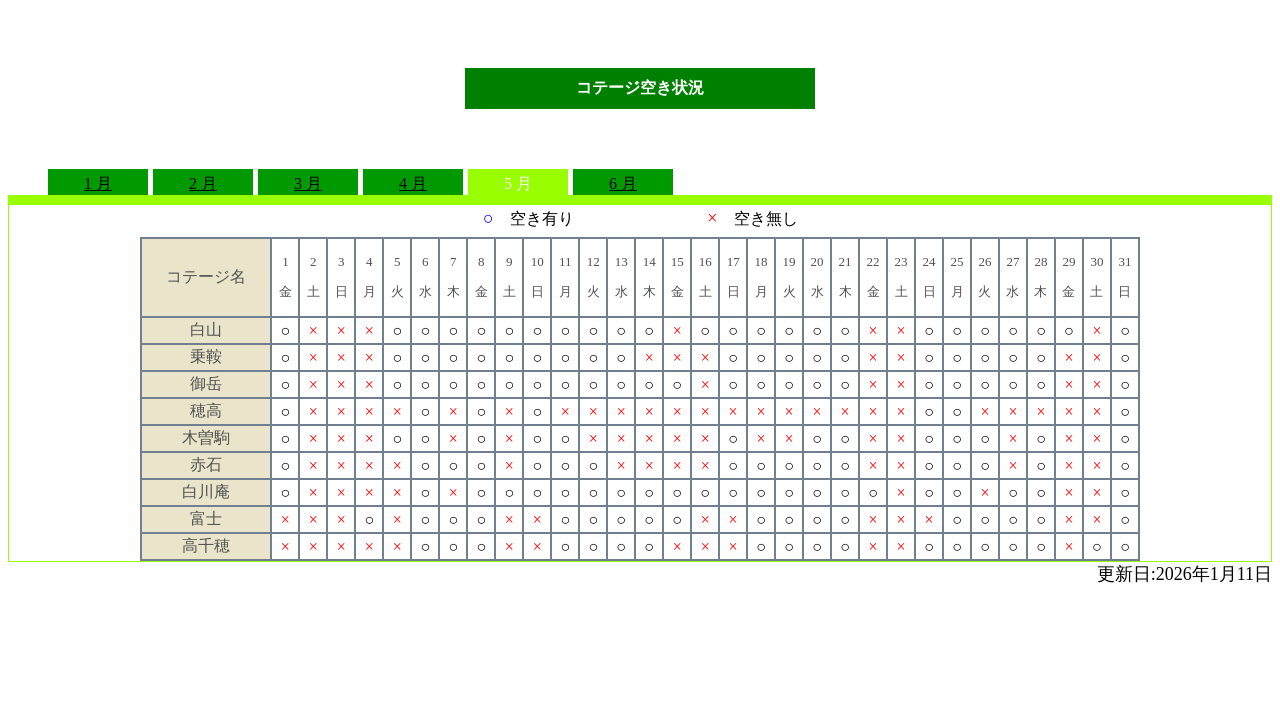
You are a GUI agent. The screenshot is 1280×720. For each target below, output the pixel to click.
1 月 (98, 183)
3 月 (308, 183)
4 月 (413, 183)
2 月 (203, 183)
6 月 (623, 183)
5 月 (518, 183)
